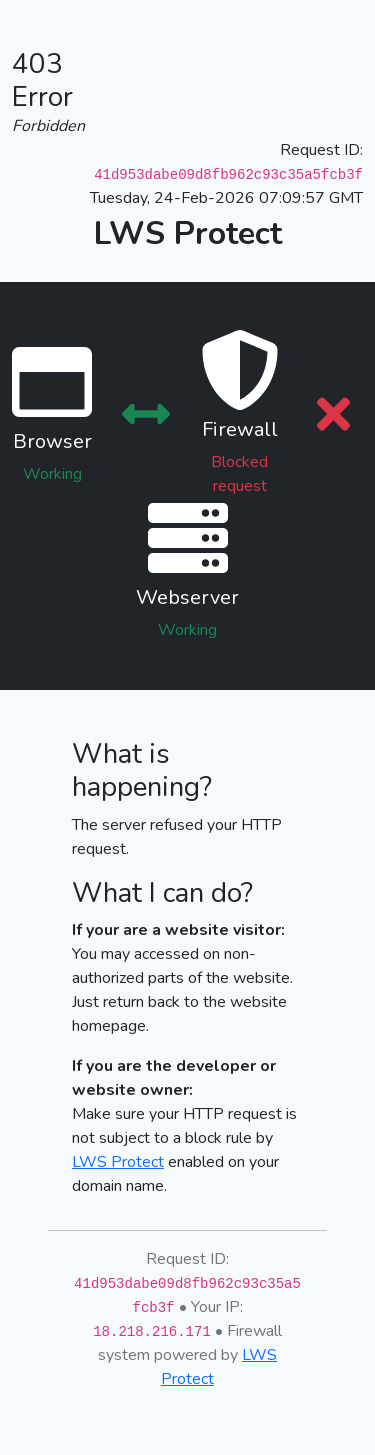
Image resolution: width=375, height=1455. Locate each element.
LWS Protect (118, 1162)
